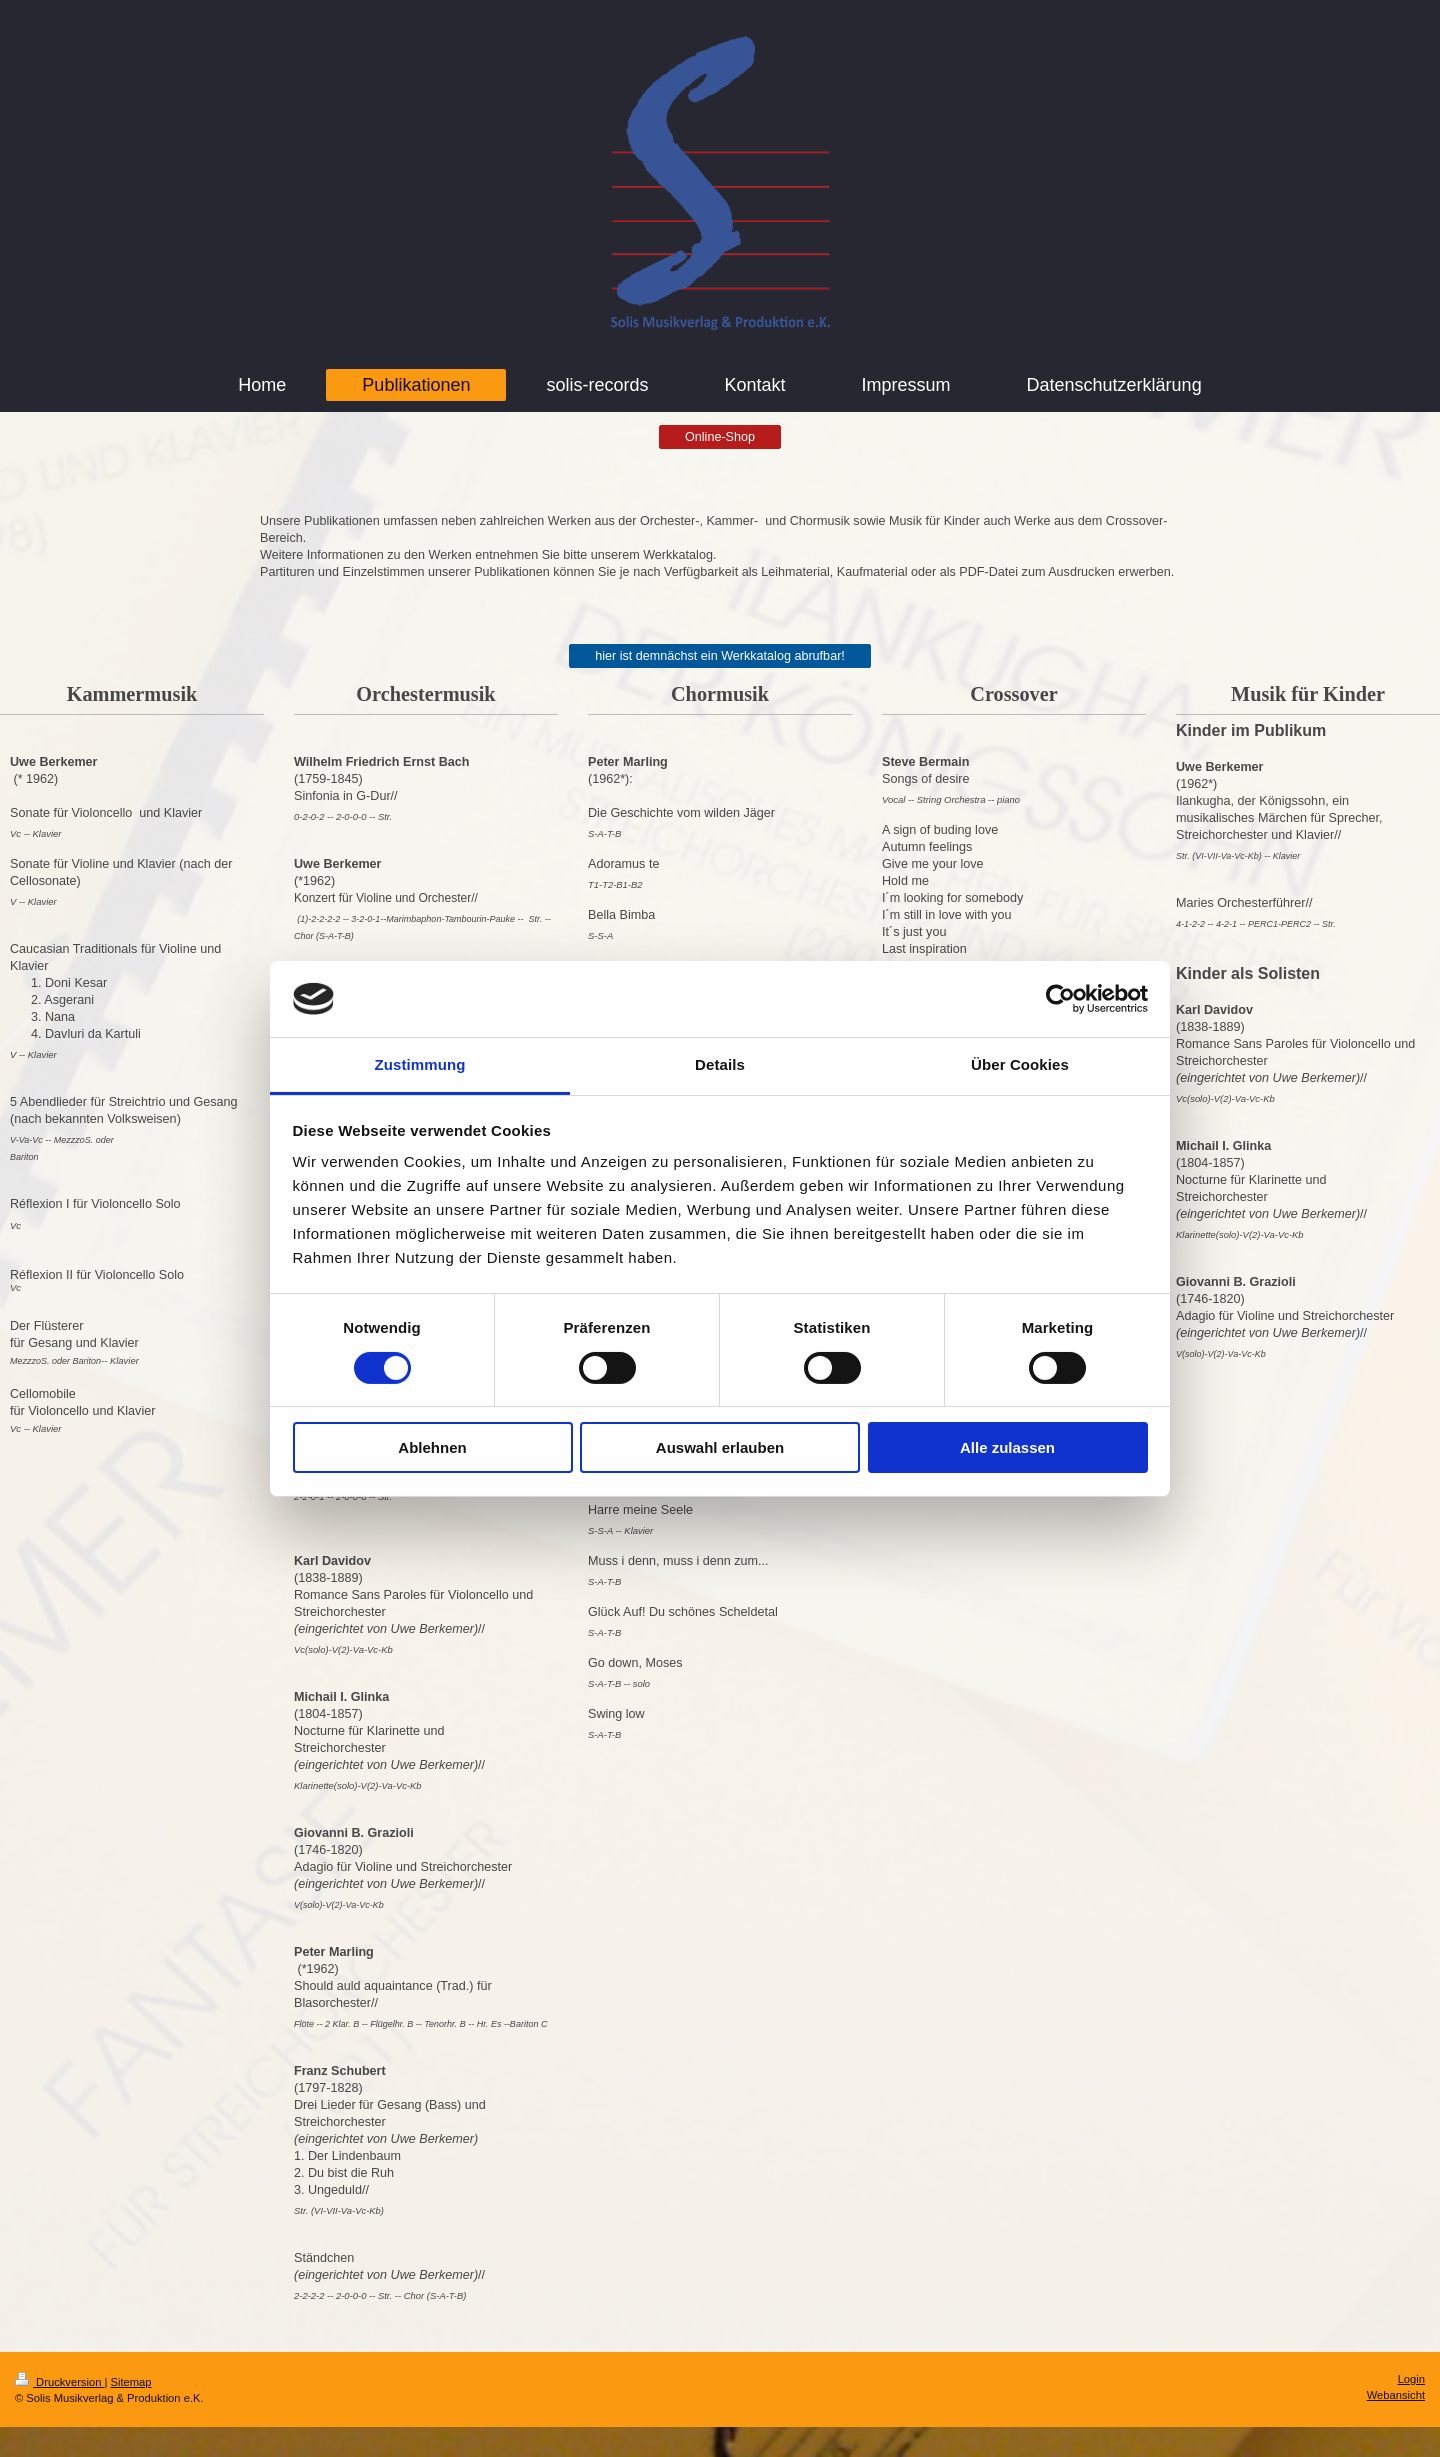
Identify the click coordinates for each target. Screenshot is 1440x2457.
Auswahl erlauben (720, 1447)
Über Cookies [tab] (1020, 1064)
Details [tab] (720, 1064)
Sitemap (131, 2382)
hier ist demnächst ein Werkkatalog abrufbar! (720, 656)
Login (1411, 2379)
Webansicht (1396, 2395)
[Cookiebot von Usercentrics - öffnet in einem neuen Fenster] (1060, 999)
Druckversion (60, 2382)
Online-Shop (720, 437)
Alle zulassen (1007, 1447)
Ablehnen (432, 1447)
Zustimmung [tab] (420, 1064)
